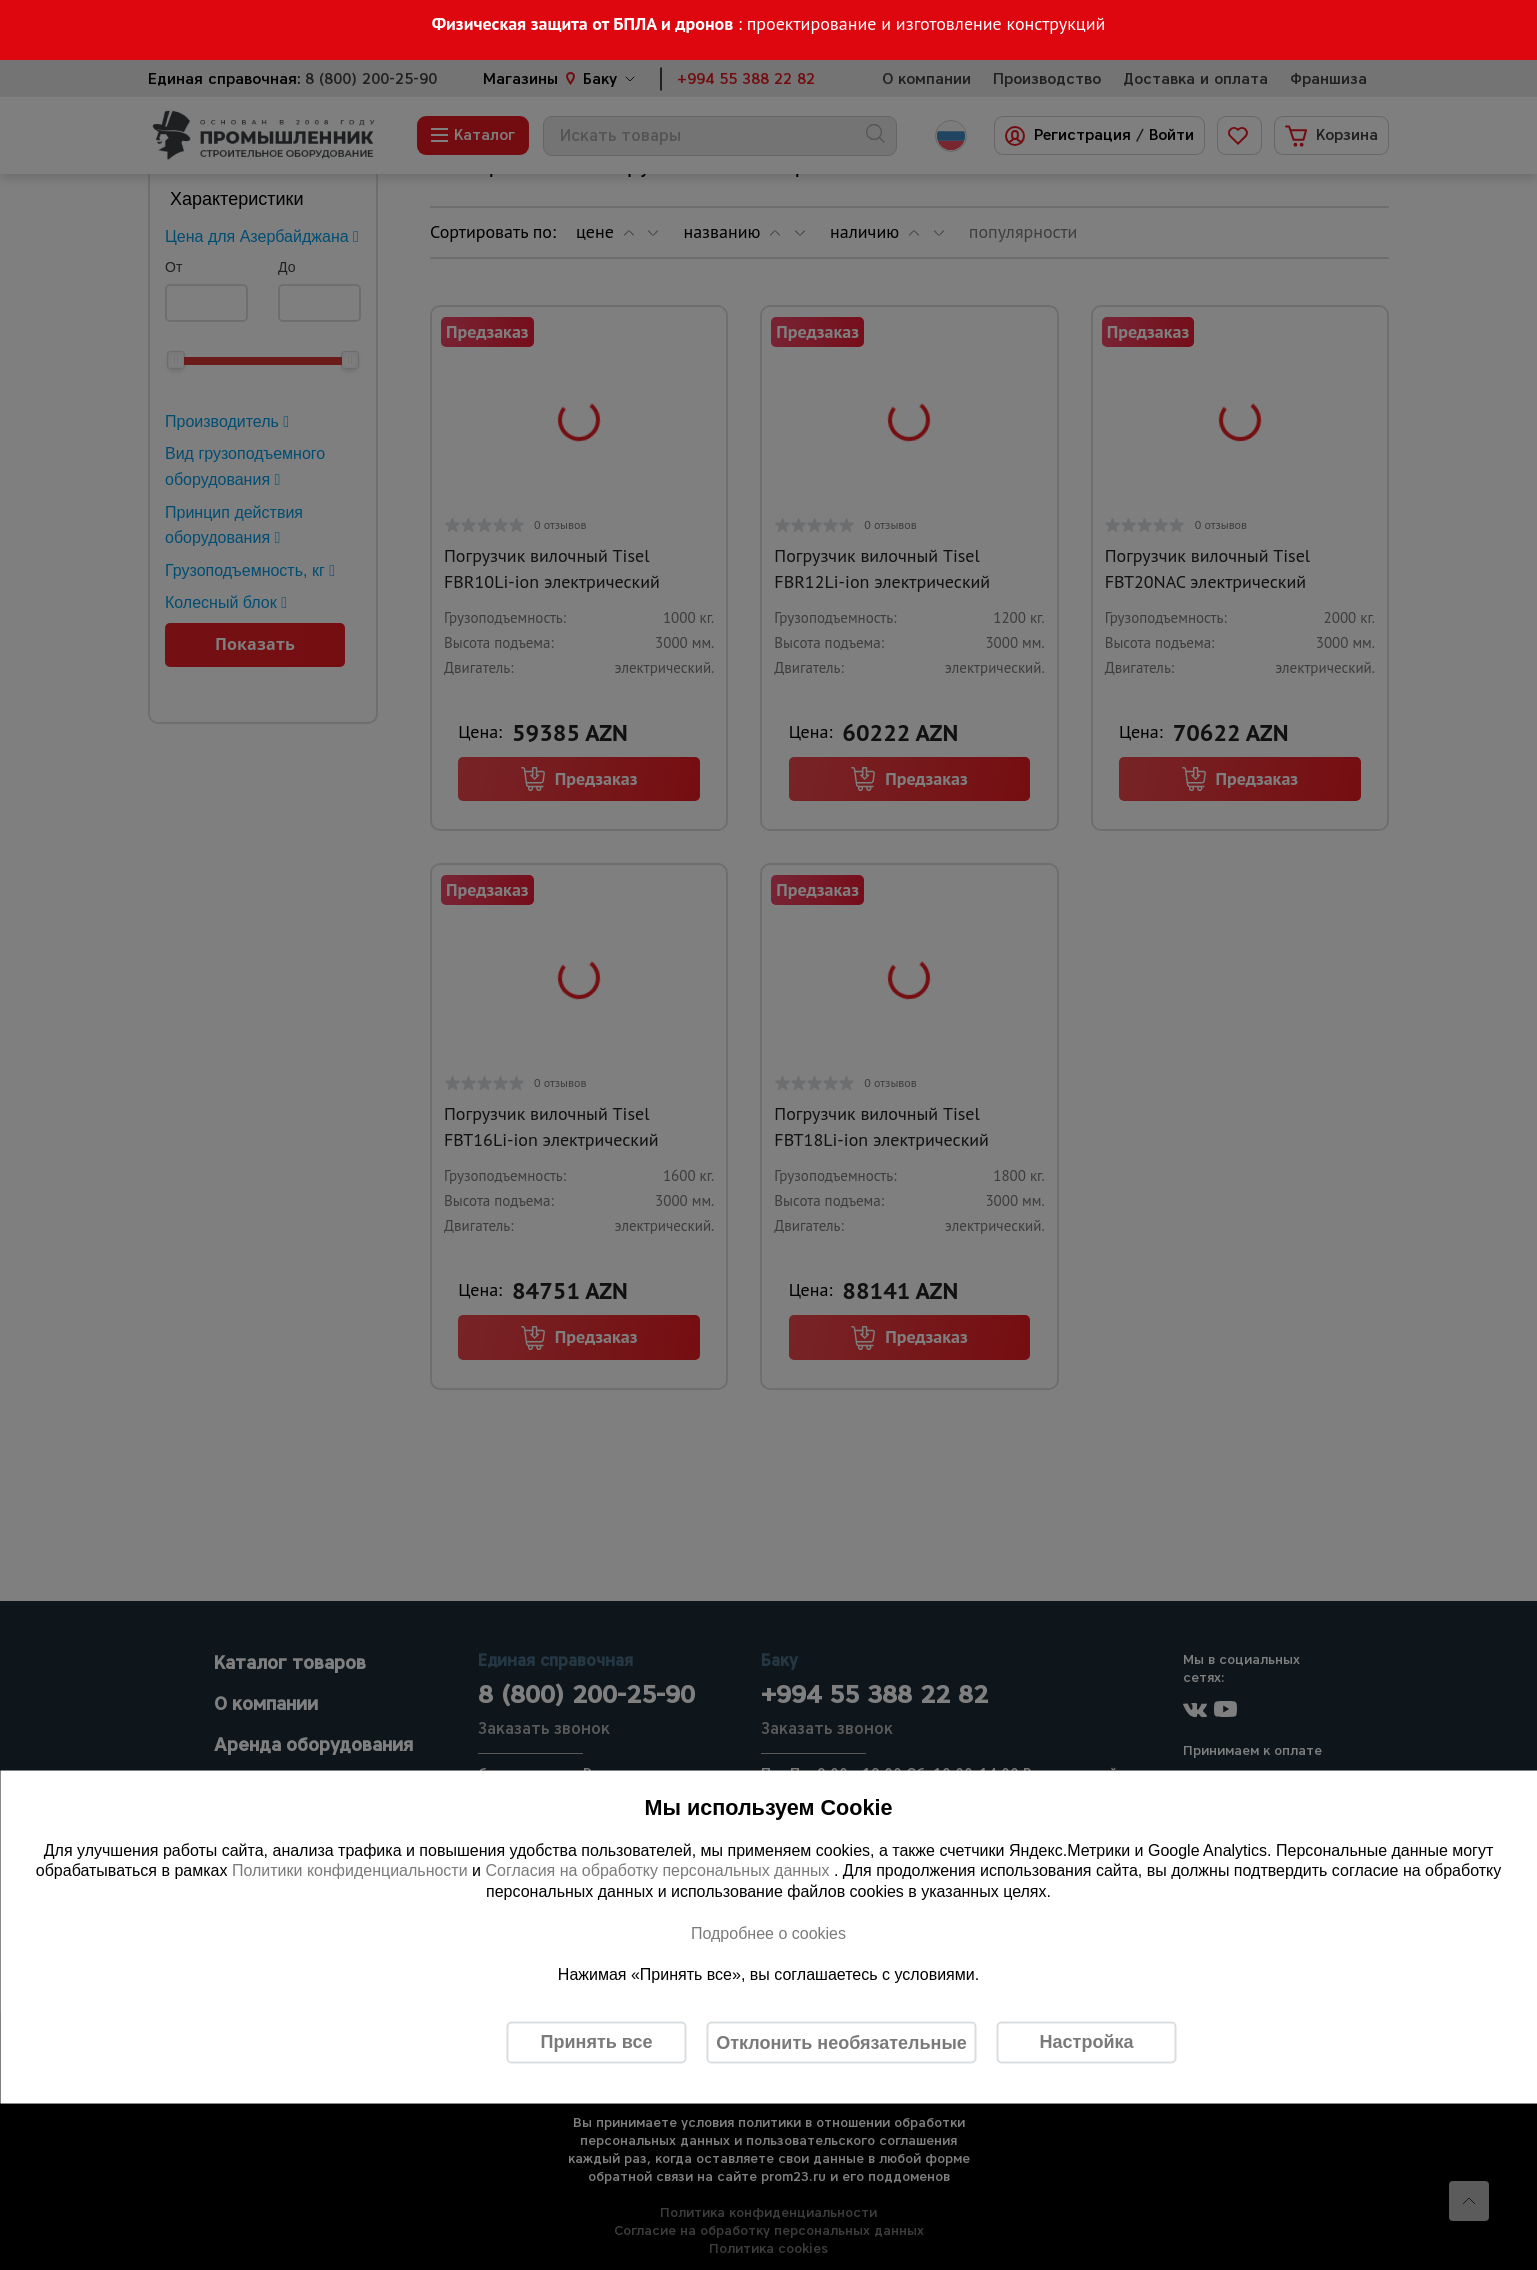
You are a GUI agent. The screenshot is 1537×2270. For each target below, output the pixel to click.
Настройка (1087, 2042)
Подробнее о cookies (768, 1932)
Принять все (597, 2042)
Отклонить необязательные (841, 2042)
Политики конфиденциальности (350, 1870)
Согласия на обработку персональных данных (659, 1870)
